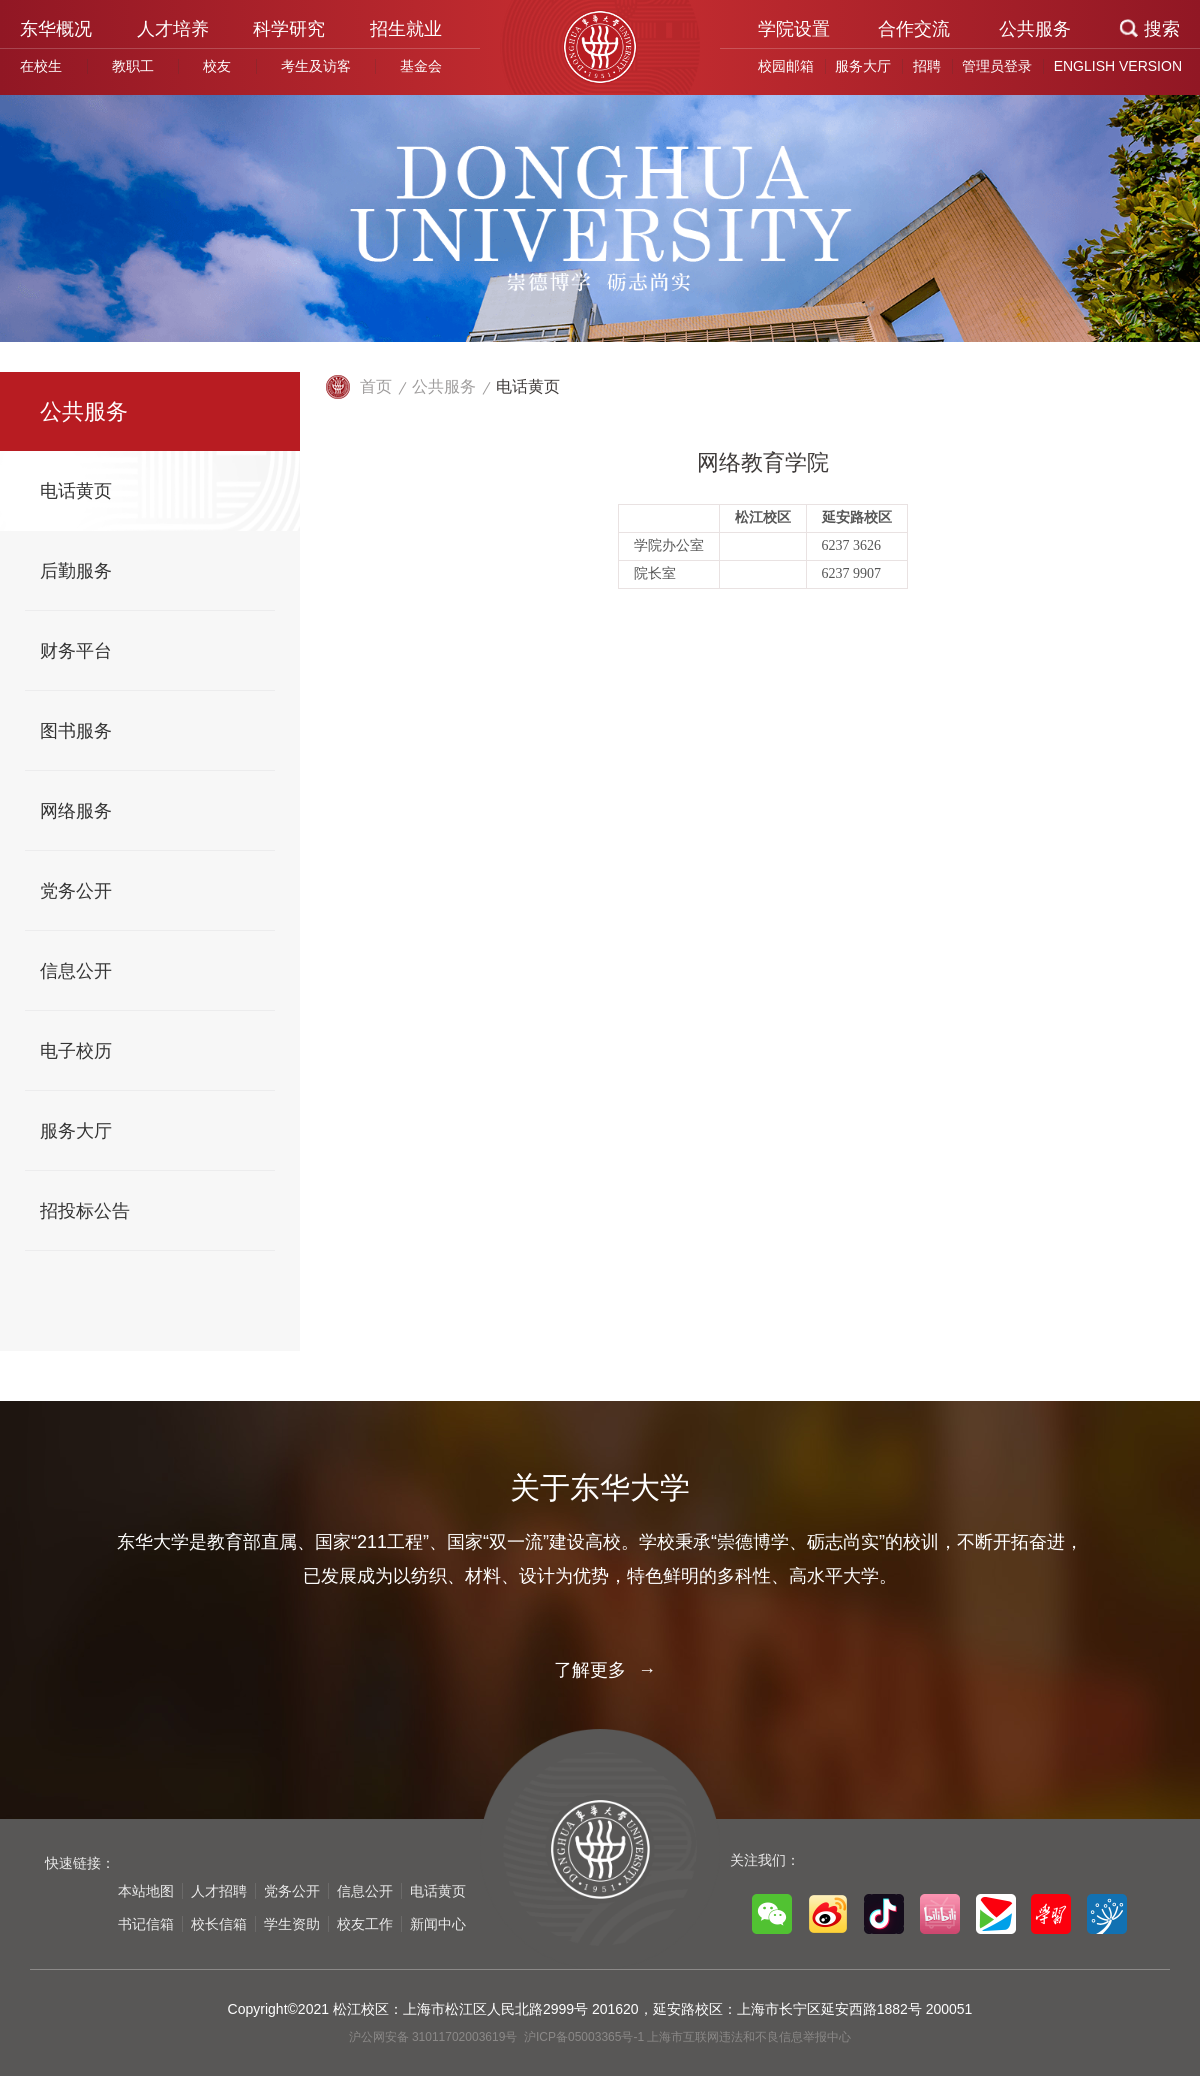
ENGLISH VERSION (1118, 66)
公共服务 (1035, 29)
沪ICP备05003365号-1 (585, 2037)
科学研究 (289, 29)
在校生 (41, 66)
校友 (217, 66)
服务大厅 (863, 66)
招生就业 (406, 29)
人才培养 (173, 29)
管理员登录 (997, 66)
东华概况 (56, 29)
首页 (376, 386)
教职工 (133, 66)
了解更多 (600, 1670)
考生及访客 (316, 66)
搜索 (1162, 29)
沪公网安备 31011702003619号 (435, 2037)
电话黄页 (528, 386)
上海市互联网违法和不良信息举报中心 (749, 2037)
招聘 (927, 66)
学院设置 (794, 29)
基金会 (421, 66)
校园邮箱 (786, 66)
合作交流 (914, 29)
